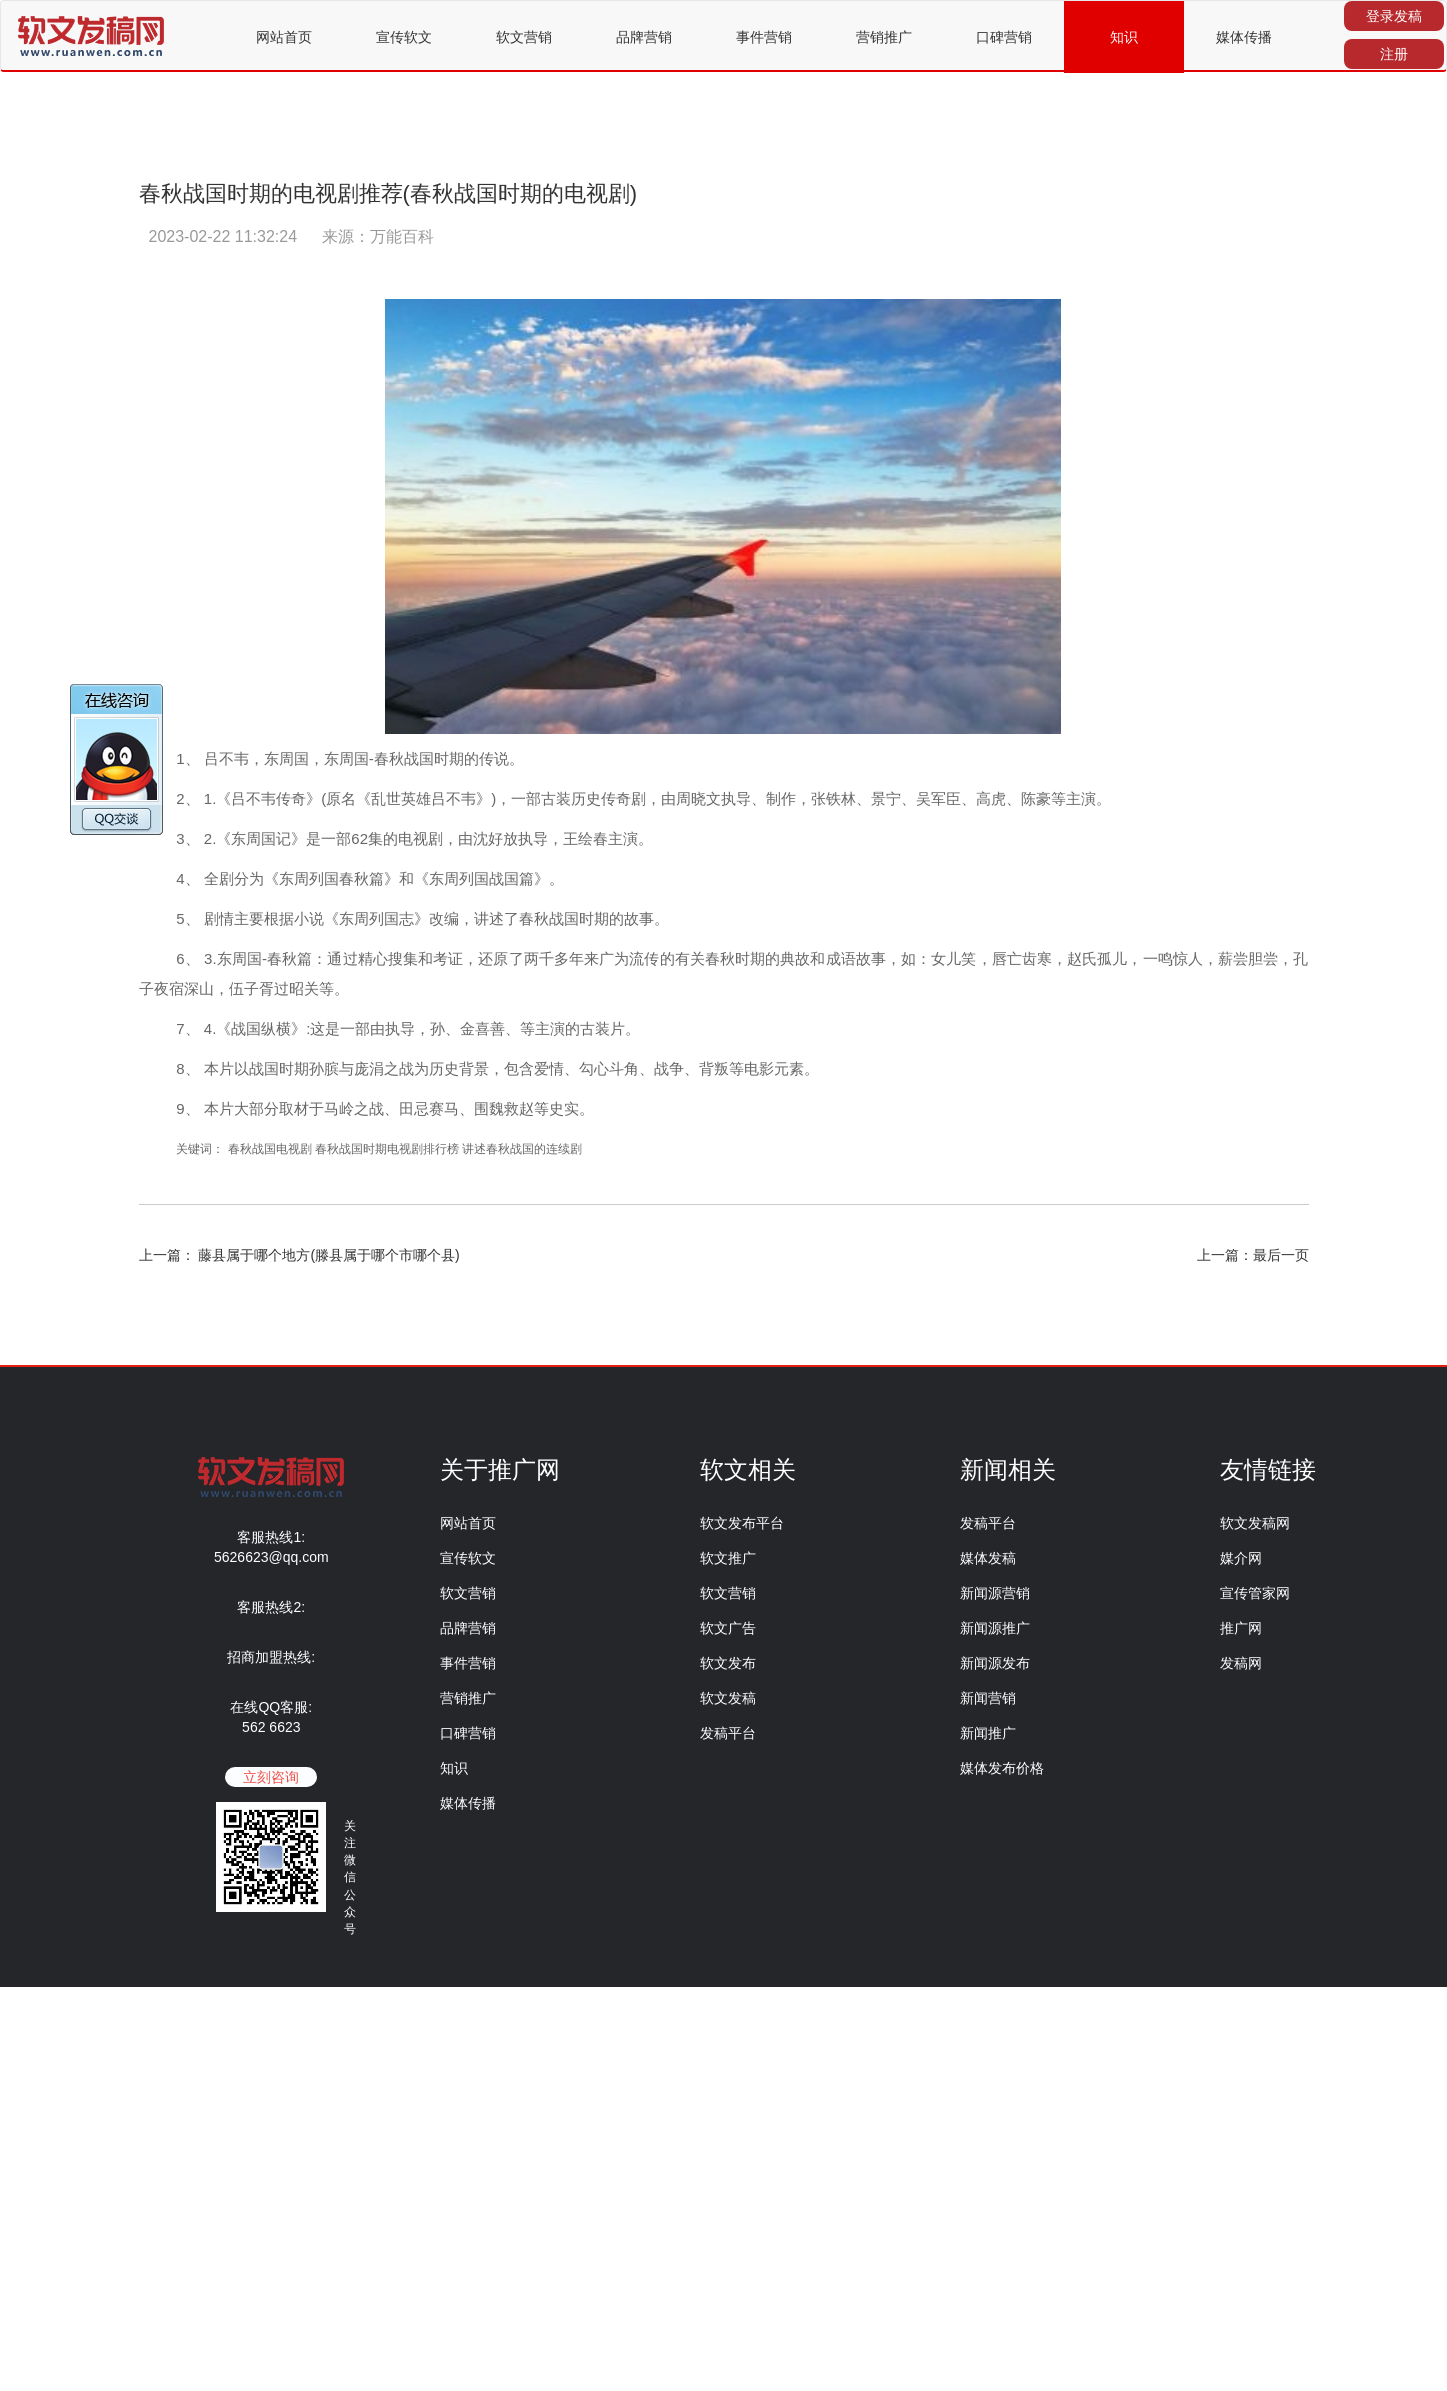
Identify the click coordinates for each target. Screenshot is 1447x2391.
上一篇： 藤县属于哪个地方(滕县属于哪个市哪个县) (299, 1255)
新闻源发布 (995, 1663)
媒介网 (1241, 1558)
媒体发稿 (988, 1558)
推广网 (1241, 1628)
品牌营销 (644, 37)
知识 (1124, 37)
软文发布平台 (742, 1523)
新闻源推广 (995, 1628)
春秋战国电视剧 (271, 1149)
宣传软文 (404, 37)
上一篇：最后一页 (1253, 1255)
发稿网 (1241, 1663)
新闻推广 (988, 1733)
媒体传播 (1244, 37)
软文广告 (728, 1628)
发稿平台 (728, 1733)
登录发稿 (1394, 16)
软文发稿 (728, 1698)
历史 (586, 798)
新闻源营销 (995, 1593)
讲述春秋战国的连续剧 (522, 1149)
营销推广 (884, 37)
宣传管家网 (1255, 1593)
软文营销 (524, 37)
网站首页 (284, 37)
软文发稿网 (1255, 1523)
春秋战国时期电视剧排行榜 (387, 1149)
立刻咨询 (271, 1777)
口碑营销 (1004, 37)
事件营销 (764, 37)
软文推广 (728, 1558)
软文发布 (728, 1663)
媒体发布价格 (1002, 1768)
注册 (1394, 54)
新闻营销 (988, 1698)
